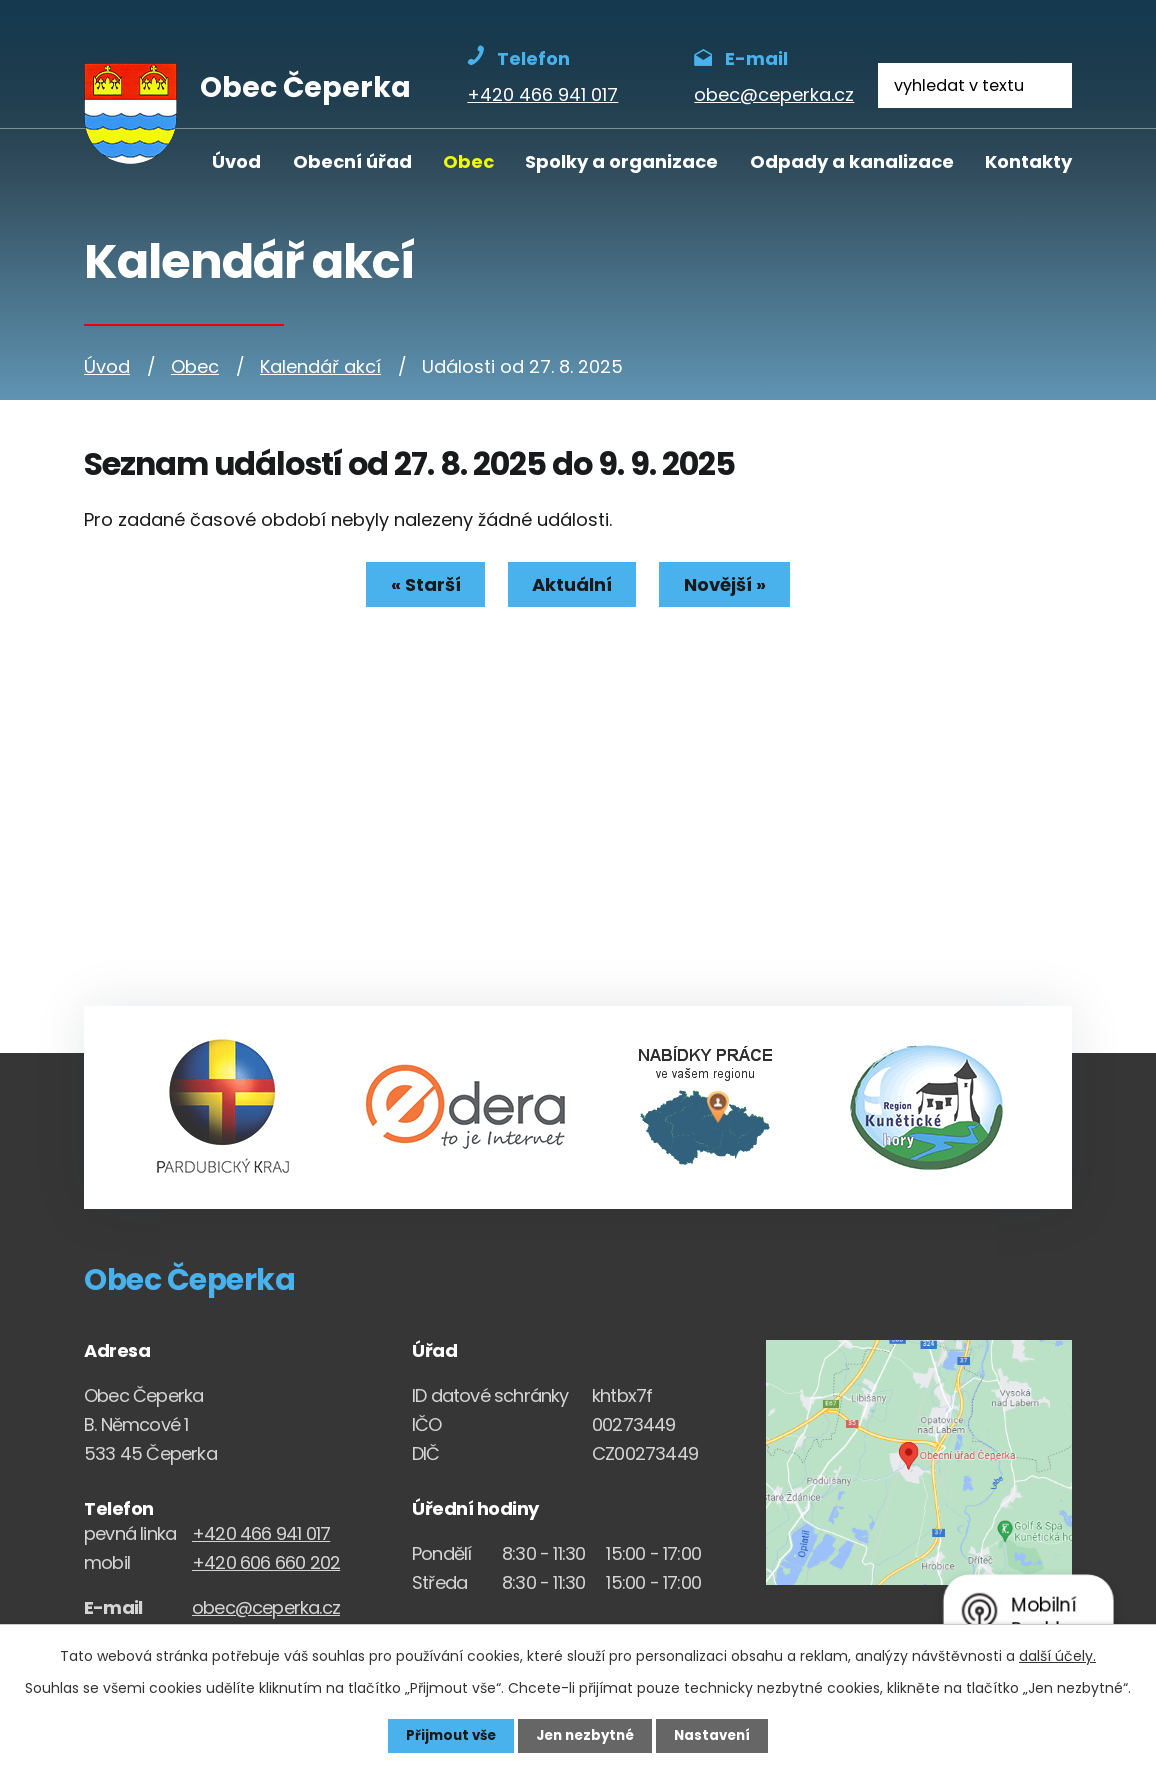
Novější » (730, 584)
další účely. (1057, 1655)
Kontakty (1028, 161)
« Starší (420, 584)
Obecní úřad (352, 161)
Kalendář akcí (320, 366)
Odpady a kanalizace (852, 161)
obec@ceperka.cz (266, 1607)
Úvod (236, 161)
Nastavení (718, 1735)
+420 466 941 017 (261, 1533)
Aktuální (572, 584)
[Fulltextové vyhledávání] (975, 85)
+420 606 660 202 (266, 1562)
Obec (468, 161)
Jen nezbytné (585, 1735)
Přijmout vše (445, 1735)
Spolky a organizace (621, 161)
